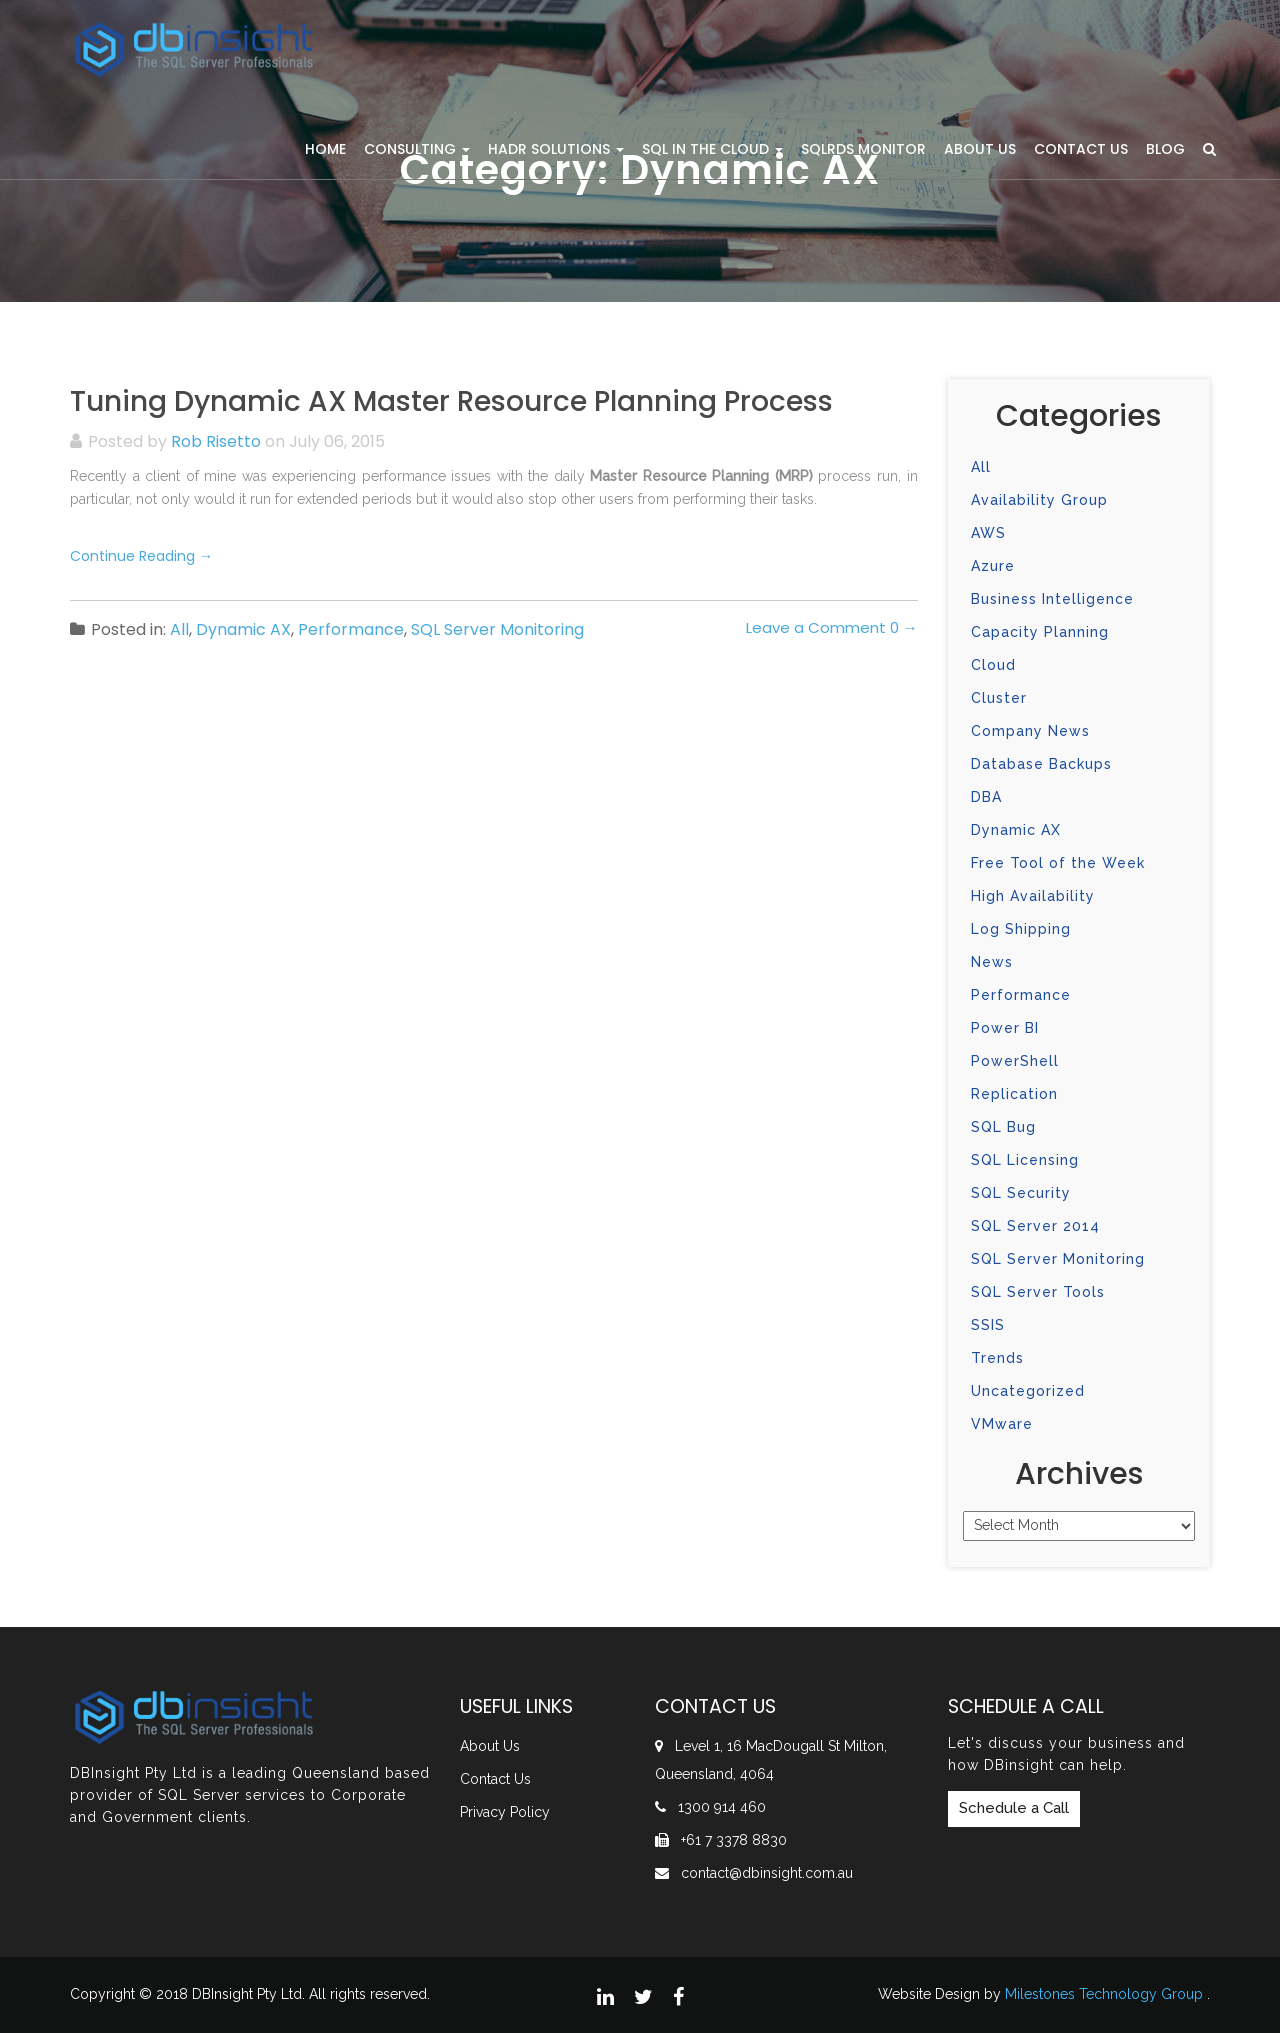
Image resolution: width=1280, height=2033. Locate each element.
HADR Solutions (556, 149)
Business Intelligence (1052, 599)
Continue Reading (141, 556)
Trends (997, 1358)
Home (325, 149)
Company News (1030, 731)
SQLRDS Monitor (863, 149)
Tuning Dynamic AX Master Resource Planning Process (451, 401)
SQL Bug (1003, 1127)
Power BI (1005, 1028)
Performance (351, 629)
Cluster (999, 698)
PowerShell (1015, 1061)
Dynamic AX (243, 629)
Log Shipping (1021, 929)
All (179, 629)
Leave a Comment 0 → (832, 627)
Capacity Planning (1040, 632)
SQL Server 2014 (1035, 1226)
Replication (1014, 1094)
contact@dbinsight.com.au (767, 1873)
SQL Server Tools (1038, 1292)
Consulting (417, 149)
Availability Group (1039, 500)
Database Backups (1041, 764)
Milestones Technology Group (1104, 1994)
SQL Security (1021, 1193)
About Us (980, 149)
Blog (1165, 149)
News (992, 962)
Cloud (993, 665)
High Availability (1033, 896)
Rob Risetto (216, 441)
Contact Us (1081, 149)
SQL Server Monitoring (497, 629)
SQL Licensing (1025, 1160)
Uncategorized (1028, 1391)
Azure (993, 566)
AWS (988, 533)
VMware (1002, 1424)
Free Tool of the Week (1058, 863)
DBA (986, 797)
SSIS (988, 1325)
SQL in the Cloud (712, 149)
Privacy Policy (505, 1812)
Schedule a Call (1014, 1808)
